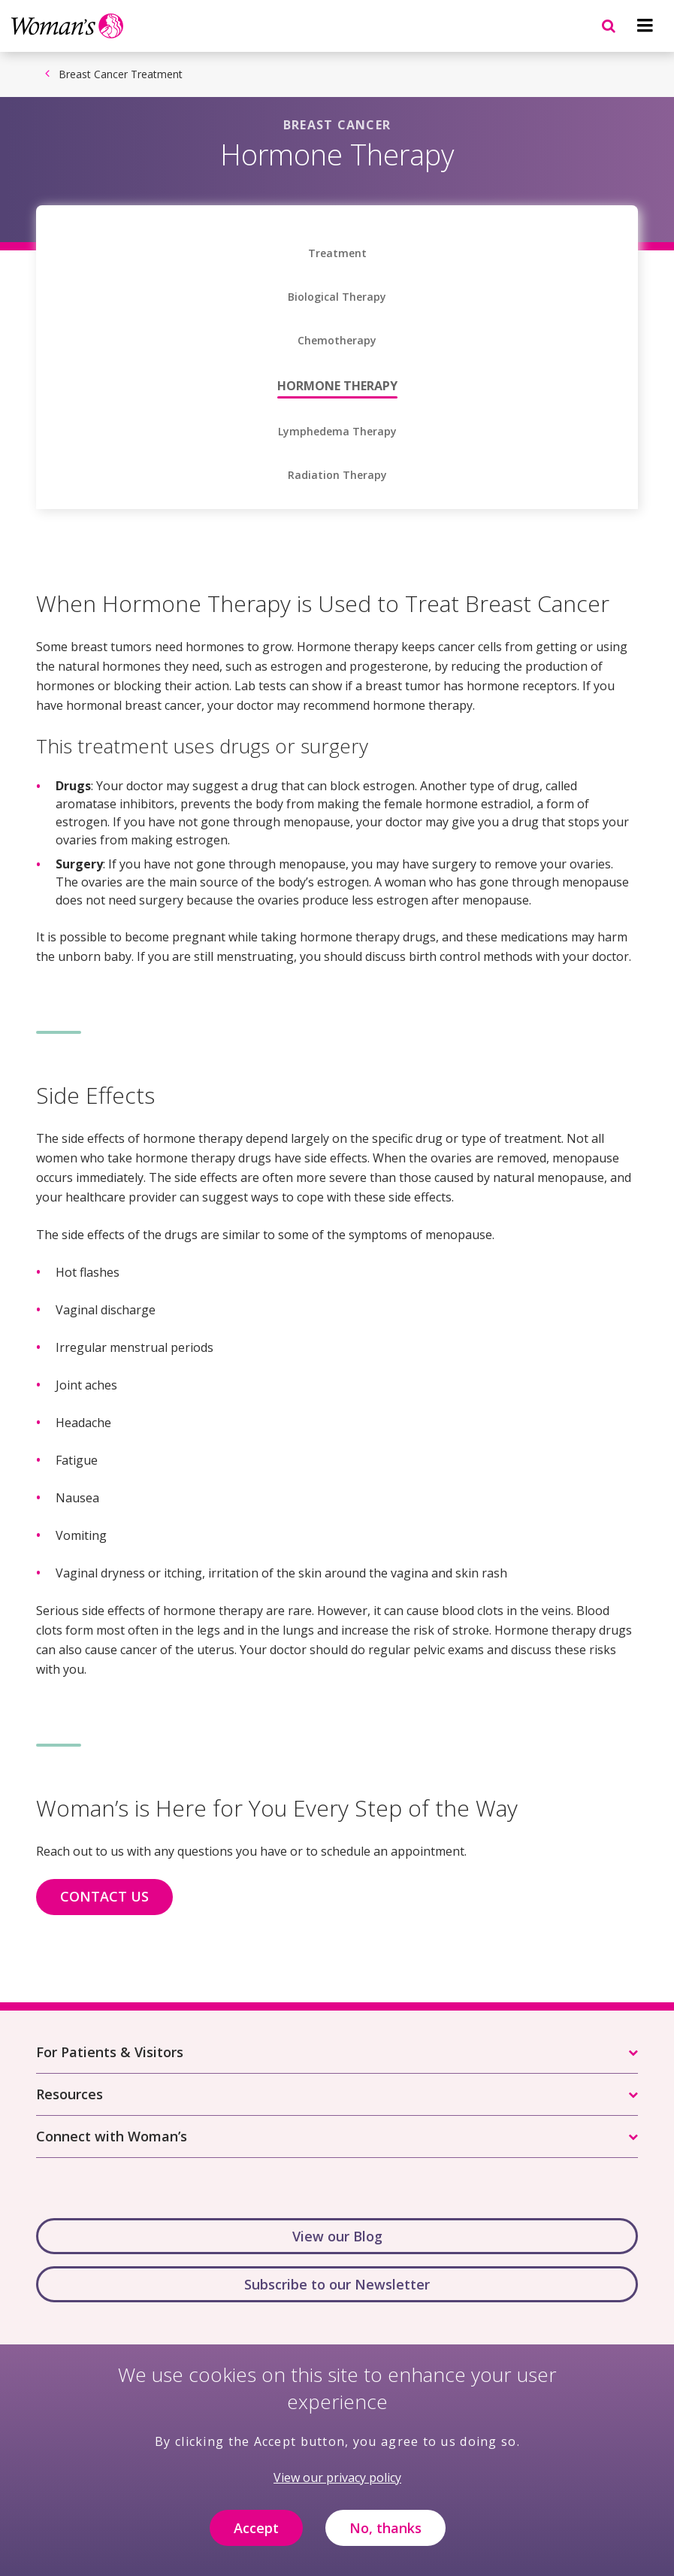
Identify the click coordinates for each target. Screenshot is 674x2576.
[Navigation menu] (645, 26)
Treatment (337, 253)
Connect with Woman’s (111, 2136)
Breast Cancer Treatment (121, 74)
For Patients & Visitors (109, 2052)
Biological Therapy (337, 297)
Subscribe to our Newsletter (337, 2284)
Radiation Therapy (337, 475)
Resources (69, 2094)
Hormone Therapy (337, 385)
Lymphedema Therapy (337, 431)
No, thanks (385, 2533)
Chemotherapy (337, 340)
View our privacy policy (337, 2482)
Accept (256, 2533)
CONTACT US (104, 1896)
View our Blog (337, 2236)
